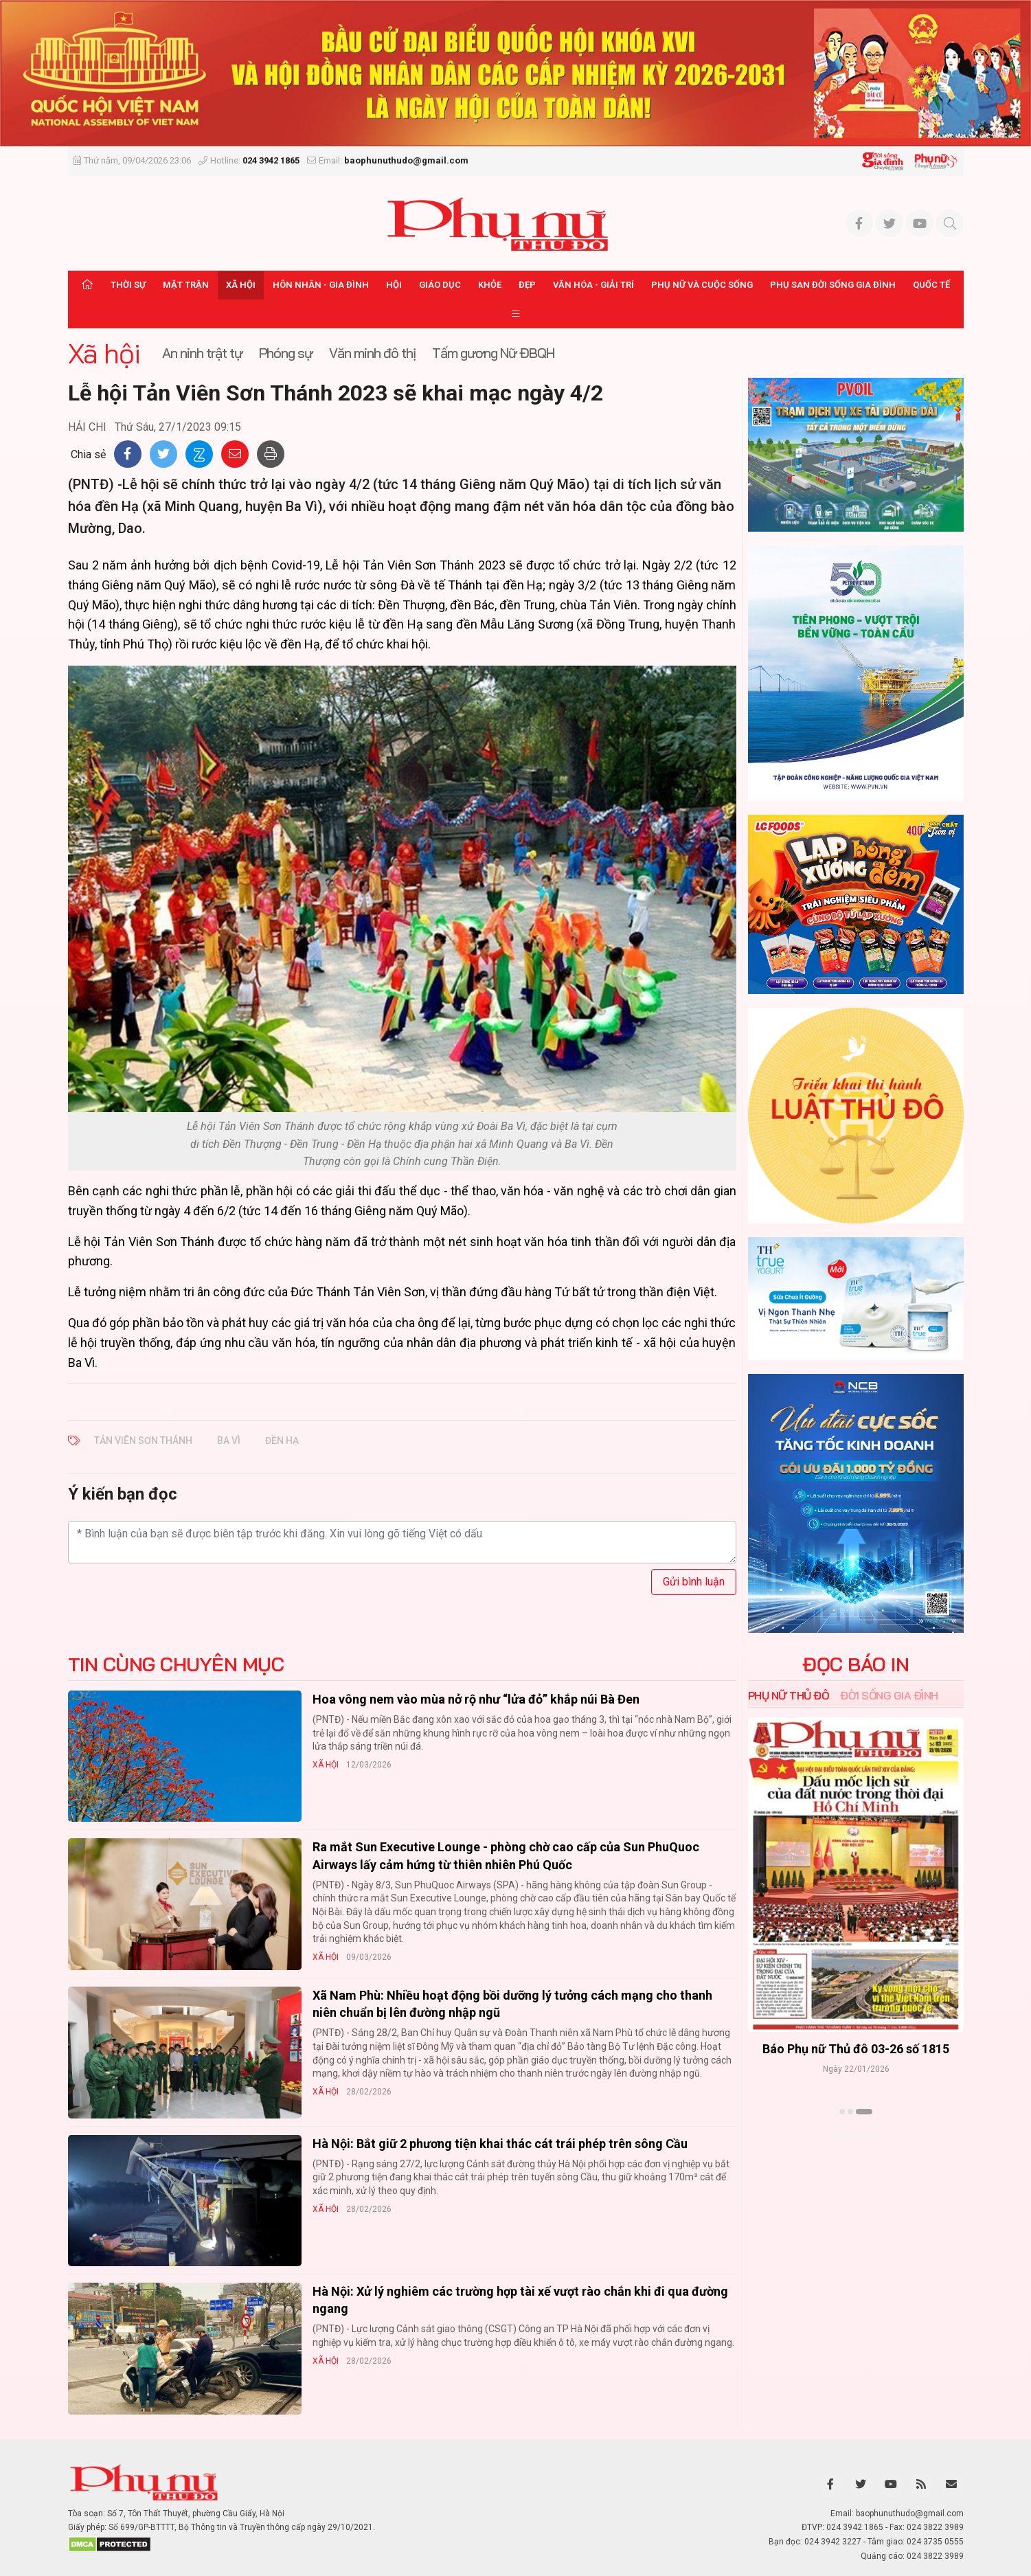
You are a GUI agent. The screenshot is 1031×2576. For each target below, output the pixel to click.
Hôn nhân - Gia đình (321, 285)
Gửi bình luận (694, 1581)
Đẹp (527, 285)
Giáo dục (440, 285)
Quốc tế (931, 285)
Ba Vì (228, 1440)
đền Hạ (282, 1440)
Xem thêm (855, 2135)
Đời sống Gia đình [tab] (889, 1695)
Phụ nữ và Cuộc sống (702, 285)
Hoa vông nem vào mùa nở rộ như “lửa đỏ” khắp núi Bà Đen (476, 1699)
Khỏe (489, 285)
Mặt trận (186, 285)
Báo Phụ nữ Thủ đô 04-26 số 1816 (855, 2049)
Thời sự (128, 285)
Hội (394, 285)
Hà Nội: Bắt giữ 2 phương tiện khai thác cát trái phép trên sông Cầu (500, 2143)
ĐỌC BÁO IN (855, 1664)
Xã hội (241, 285)
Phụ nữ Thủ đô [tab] (789, 1695)
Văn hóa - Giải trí (593, 285)
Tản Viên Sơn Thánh (143, 1440)
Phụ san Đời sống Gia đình (833, 285)
